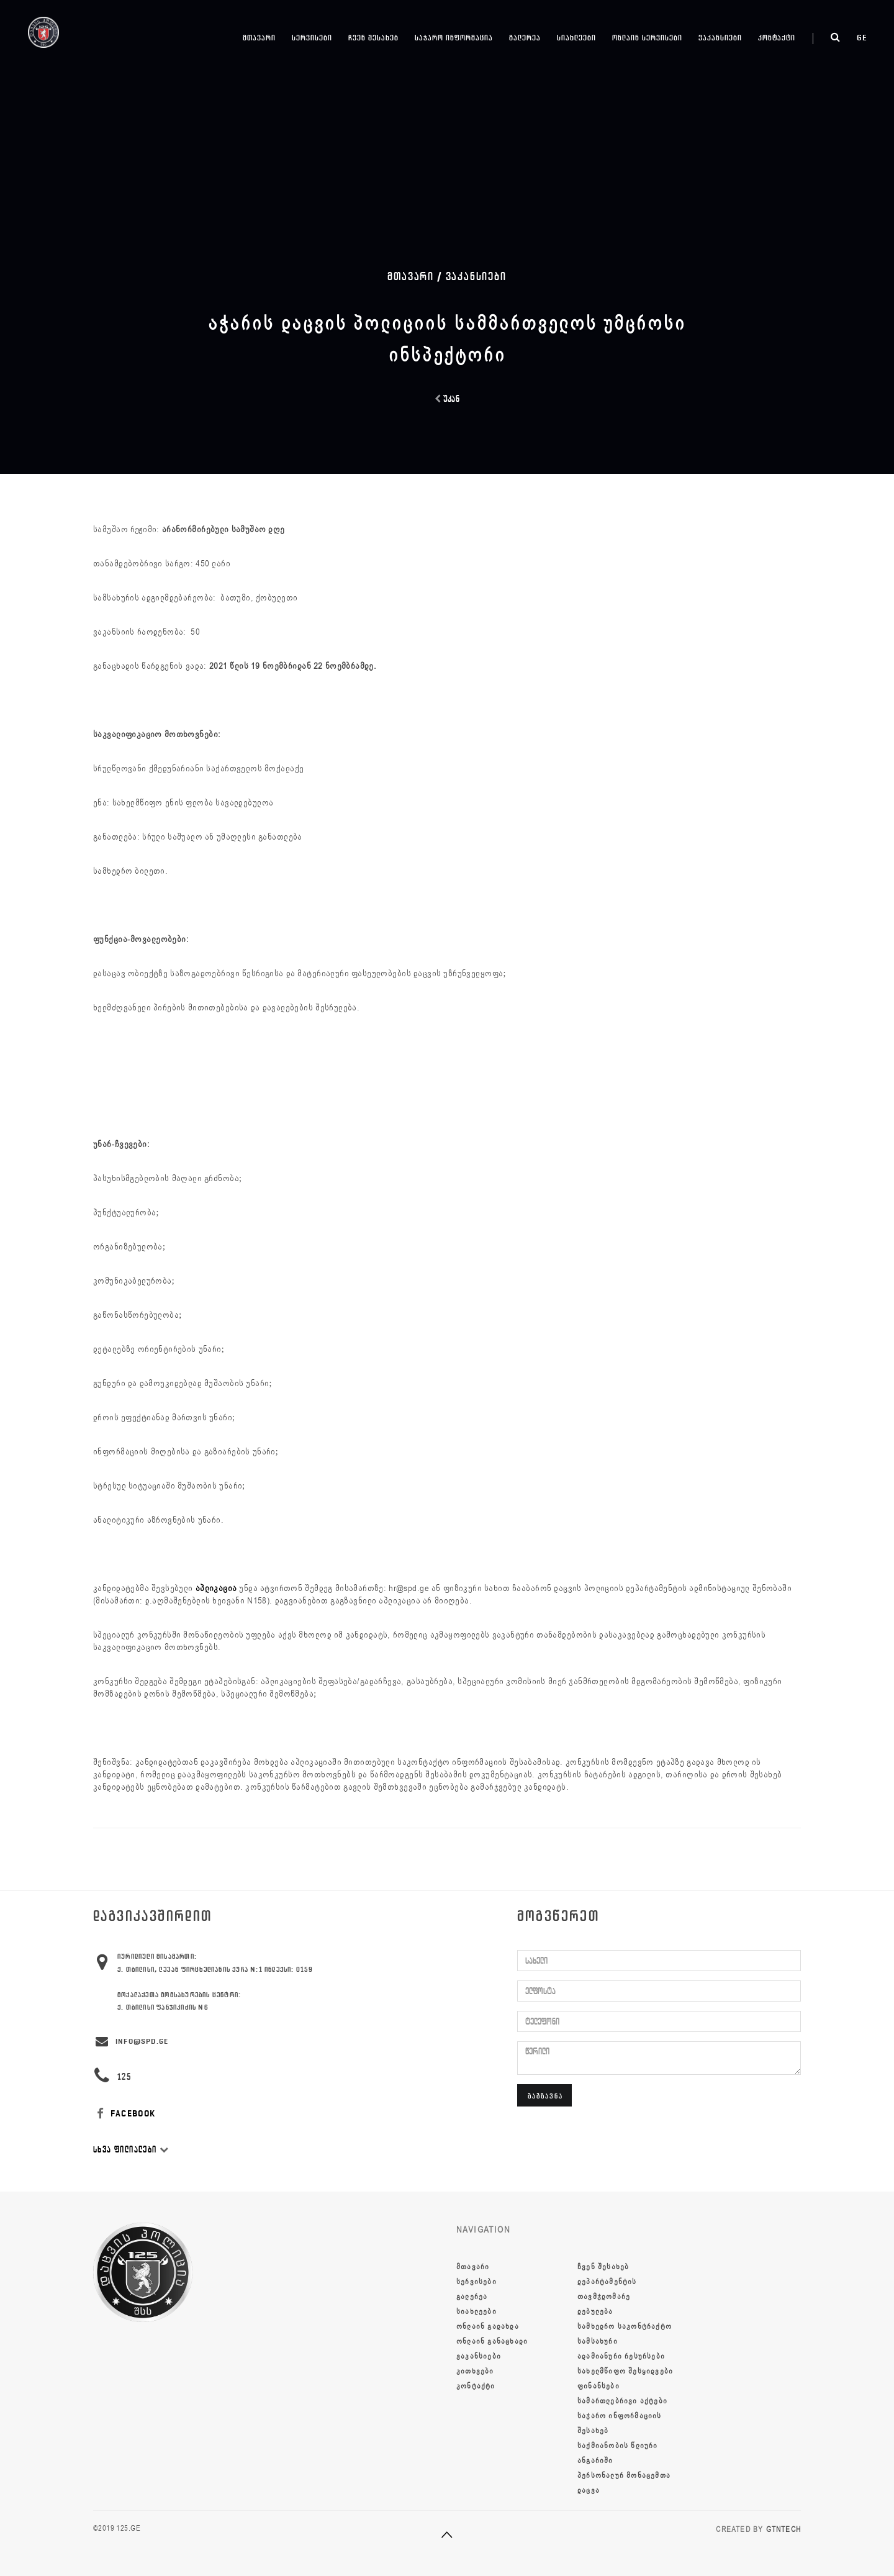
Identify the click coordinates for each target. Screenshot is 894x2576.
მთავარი (259, 37)
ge (862, 37)
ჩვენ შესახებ (373, 37)
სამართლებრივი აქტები (622, 2401)
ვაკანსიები (720, 37)
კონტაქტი (776, 37)
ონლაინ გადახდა (487, 2326)
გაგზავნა (545, 2095)
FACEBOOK (124, 2113)
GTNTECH (783, 2529)
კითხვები (475, 2371)
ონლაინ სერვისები (647, 37)
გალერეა (525, 37)
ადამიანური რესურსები (621, 2356)
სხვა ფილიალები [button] (131, 2149)
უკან (447, 399)
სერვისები (312, 37)
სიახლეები (576, 37)
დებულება (595, 2311)
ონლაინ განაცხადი (492, 2341)
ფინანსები (598, 2386)
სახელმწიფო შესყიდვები (625, 2371)
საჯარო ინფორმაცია (454, 37)
